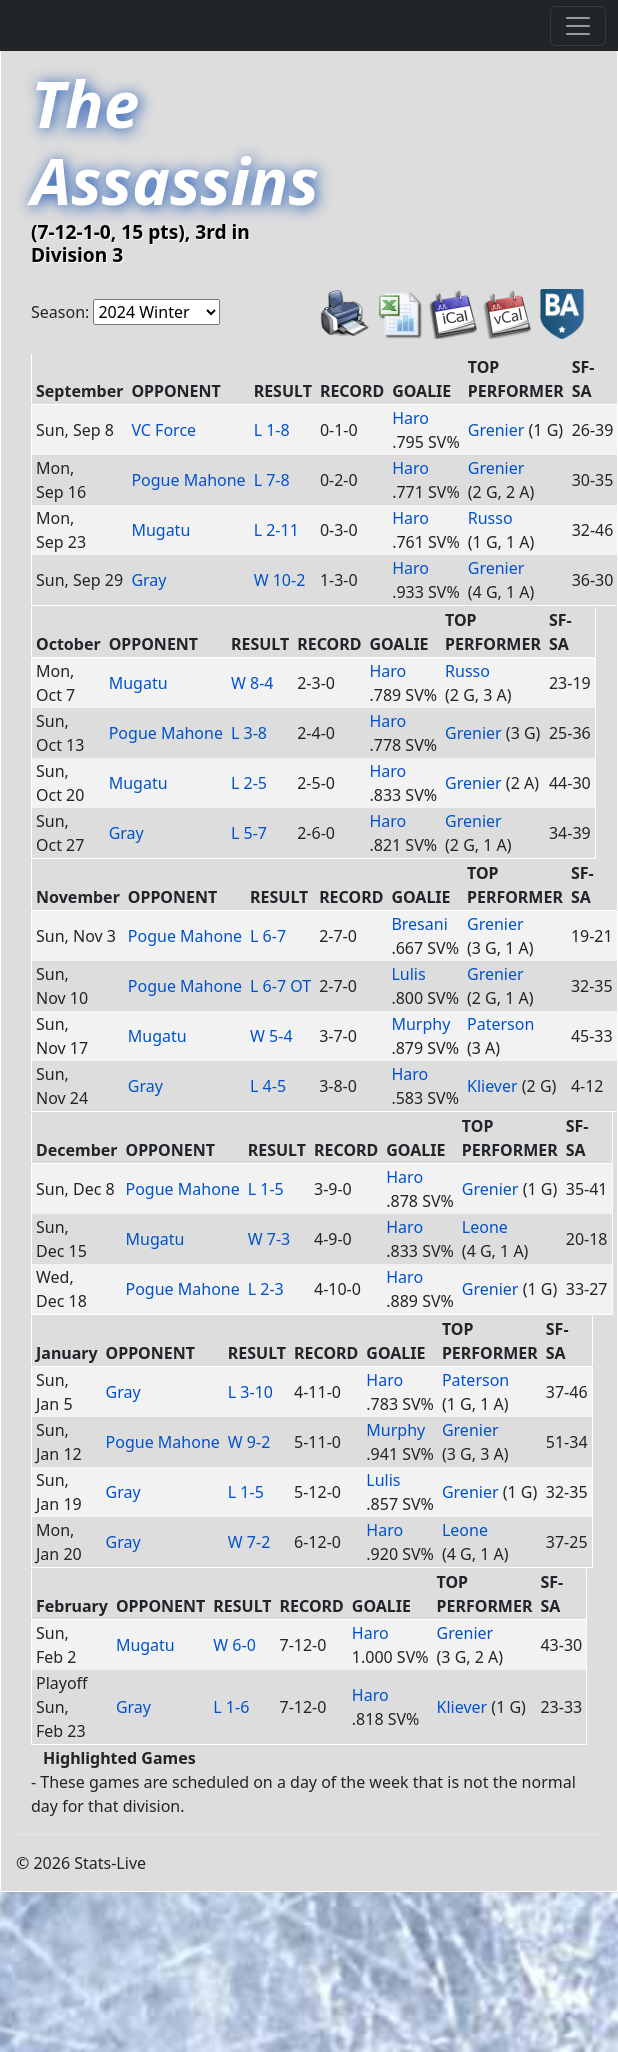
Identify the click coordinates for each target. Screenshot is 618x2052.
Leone (485, 1227)
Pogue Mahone (188, 480)
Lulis (408, 974)
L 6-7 (268, 936)
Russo (490, 518)
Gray (148, 580)
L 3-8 (249, 733)
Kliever (492, 1086)
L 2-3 (266, 1289)
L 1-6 (231, 1707)
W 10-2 (280, 580)
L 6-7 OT (280, 986)
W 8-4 (252, 683)
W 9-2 (249, 1442)
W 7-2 (249, 1542)
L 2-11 (276, 530)
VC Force (163, 430)
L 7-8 (272, 480)
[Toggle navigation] (578, 26)
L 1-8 (272, 430)
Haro (410, 418)
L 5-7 (249, 833)
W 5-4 (271, 1036)
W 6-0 (234, 1645)
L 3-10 (250, 1392)
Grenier (496, 430)
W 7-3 (269, 1239)
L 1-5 (266, 1189)
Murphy (420, 1024)
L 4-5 (268, 1086)
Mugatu (160, 530)
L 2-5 (249, 783)
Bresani (419, 924)
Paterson (500, 1024)
